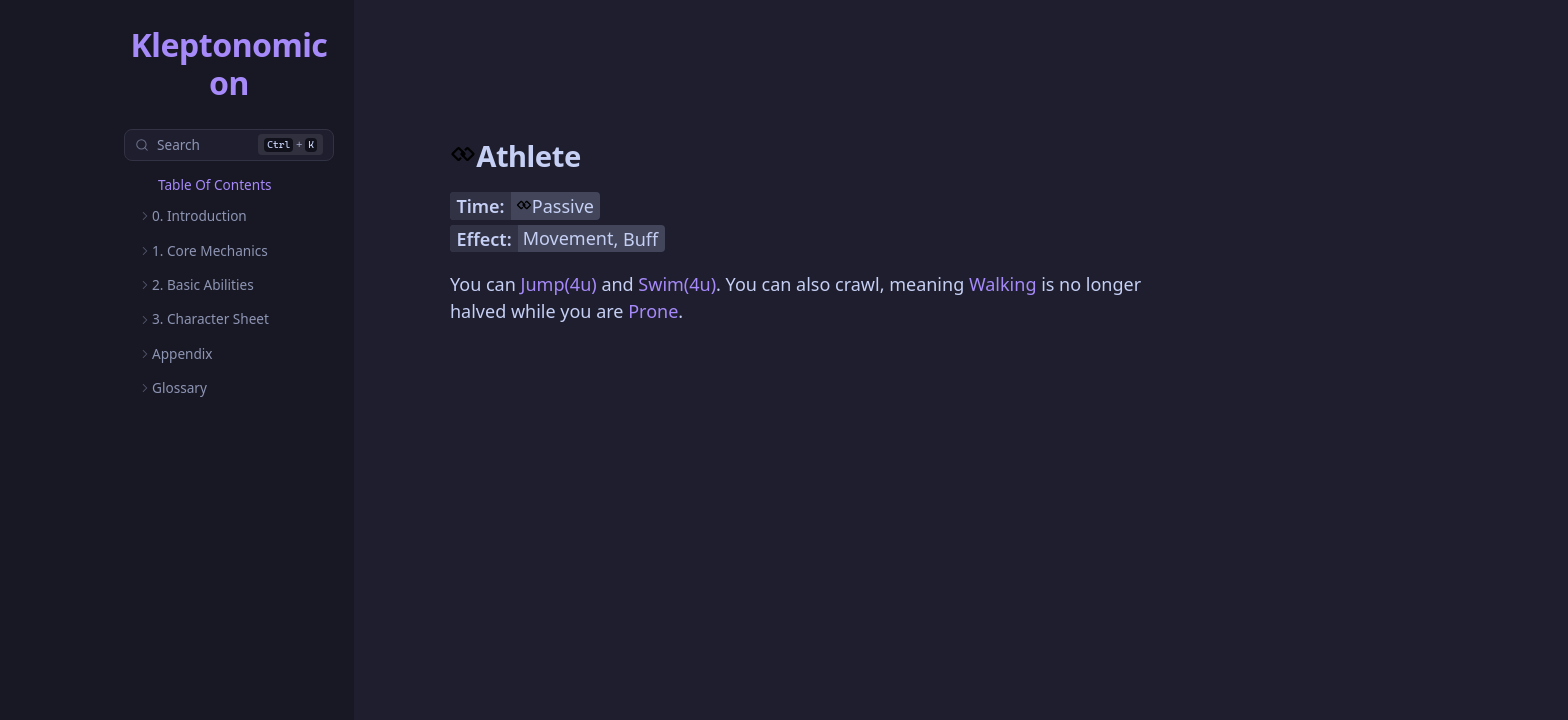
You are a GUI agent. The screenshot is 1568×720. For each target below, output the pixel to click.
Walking (1003, 284)
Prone (653, 311)
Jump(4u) (559, 284)
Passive (563, 206)
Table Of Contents (215, 184)
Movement (568, 238)
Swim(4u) (677, 284)
